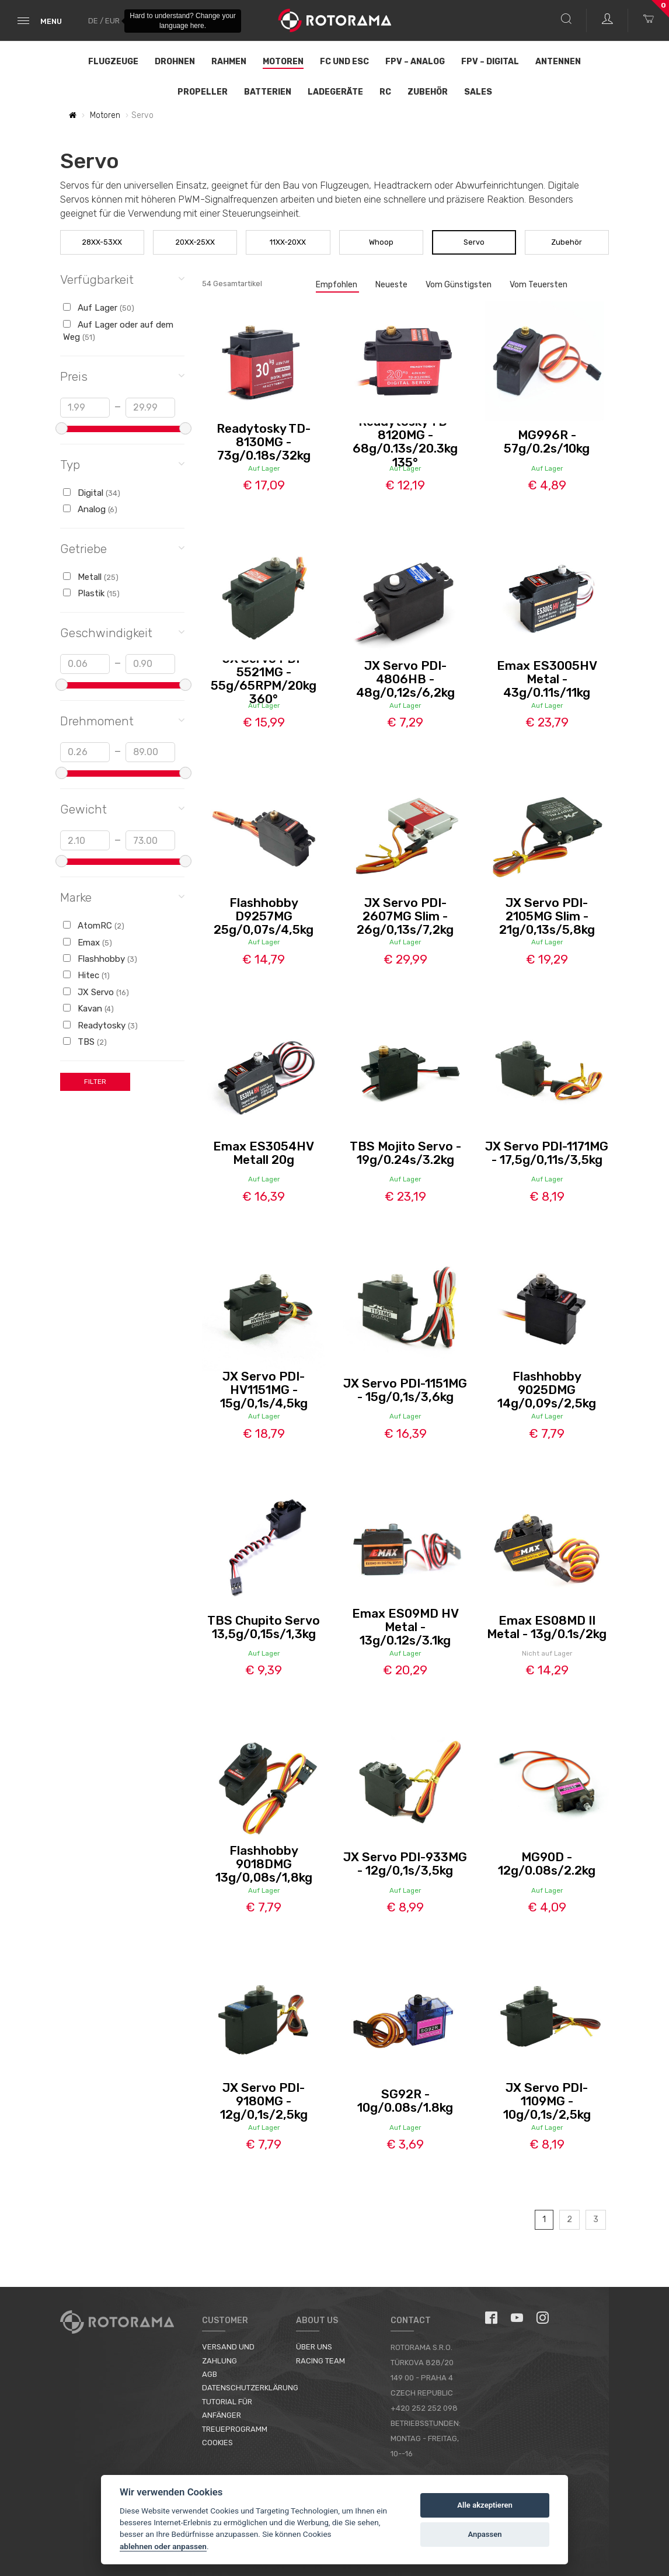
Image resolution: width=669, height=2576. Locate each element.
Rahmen (228, 62)
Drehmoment (122, 720)
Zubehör (427, 92)
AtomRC (93, 925)
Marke (122, 897)
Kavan (88, 1008)
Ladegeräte (335, 92)
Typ (122, 464)
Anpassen (485, 2534)
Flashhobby (100, 959)
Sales (478, 92)
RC (385, 92)
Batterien (267, 92)
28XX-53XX (102, 242)
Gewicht (122, 808)
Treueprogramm (234, 2429)
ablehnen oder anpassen (163, 2546)
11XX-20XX (288, 242)
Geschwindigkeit (122, 632)
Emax (87, 942)
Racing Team (320, 2360)
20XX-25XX (195, 242)
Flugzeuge (113, 62)
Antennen (558, 62)
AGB (209, 2374)
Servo (474, 242)
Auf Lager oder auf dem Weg (118, 330)
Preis (122, 376)
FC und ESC (344, 62)
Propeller (202, 92)
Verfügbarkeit (122, 279)
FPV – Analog (415, 62)
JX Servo (96, 992)
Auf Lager (98, 308)
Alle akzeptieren (485, 2505)
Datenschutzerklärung (250, 2387)
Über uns (314, 2346)
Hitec (86, 975)
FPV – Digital (490, 62)
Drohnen (175, 62)
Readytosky (100, 1025)
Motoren (283, 62)
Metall (91, 577)
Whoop (381, 242)
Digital (91, 493)
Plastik (91, 593)
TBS (85, 1042)
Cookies (217, 2442)
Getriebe (122, 548)
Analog (90, 509)
